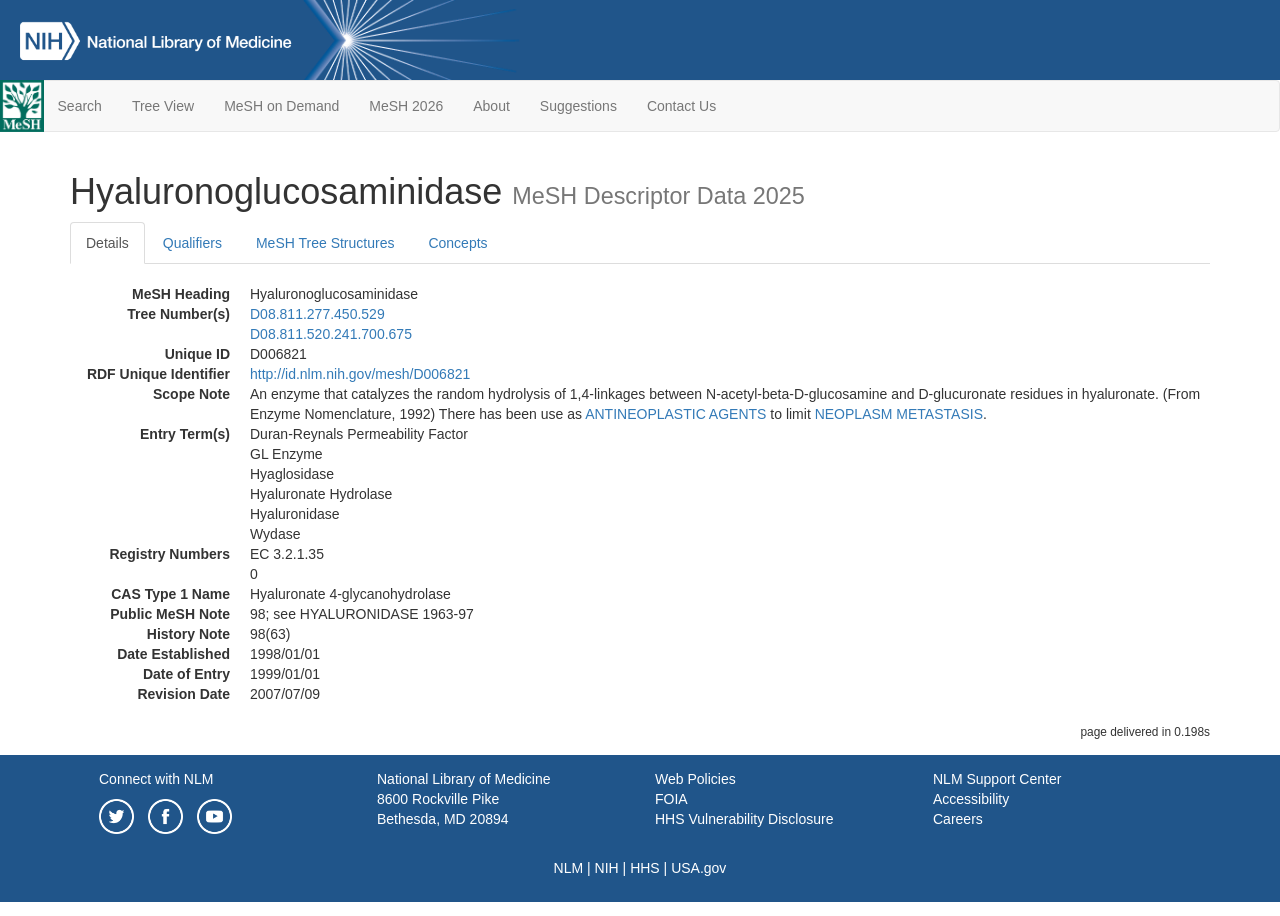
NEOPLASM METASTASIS (899, 414)
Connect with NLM (156, 779)
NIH (607, 868)
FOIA (671, 799)
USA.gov (698, 868)
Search (80, 106)
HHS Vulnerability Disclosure (744, 819)
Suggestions (578, 106)
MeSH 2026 (406, 106)
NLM (569, 868)
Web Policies (695, 779)
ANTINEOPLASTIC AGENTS (675, 414)
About (491, 106)
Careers (958, 819)
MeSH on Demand (281, 106)
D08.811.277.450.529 (317, 314)
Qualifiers (192, 243)
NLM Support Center (997, 779)
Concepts (457, 243)
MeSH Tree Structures (325, 243)
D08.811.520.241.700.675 (331, 334)
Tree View (163, 106)
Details (107, 243)
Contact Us (681, 106)
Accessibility (971, 799)
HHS (645, 868)
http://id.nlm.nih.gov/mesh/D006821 (360, 374)
